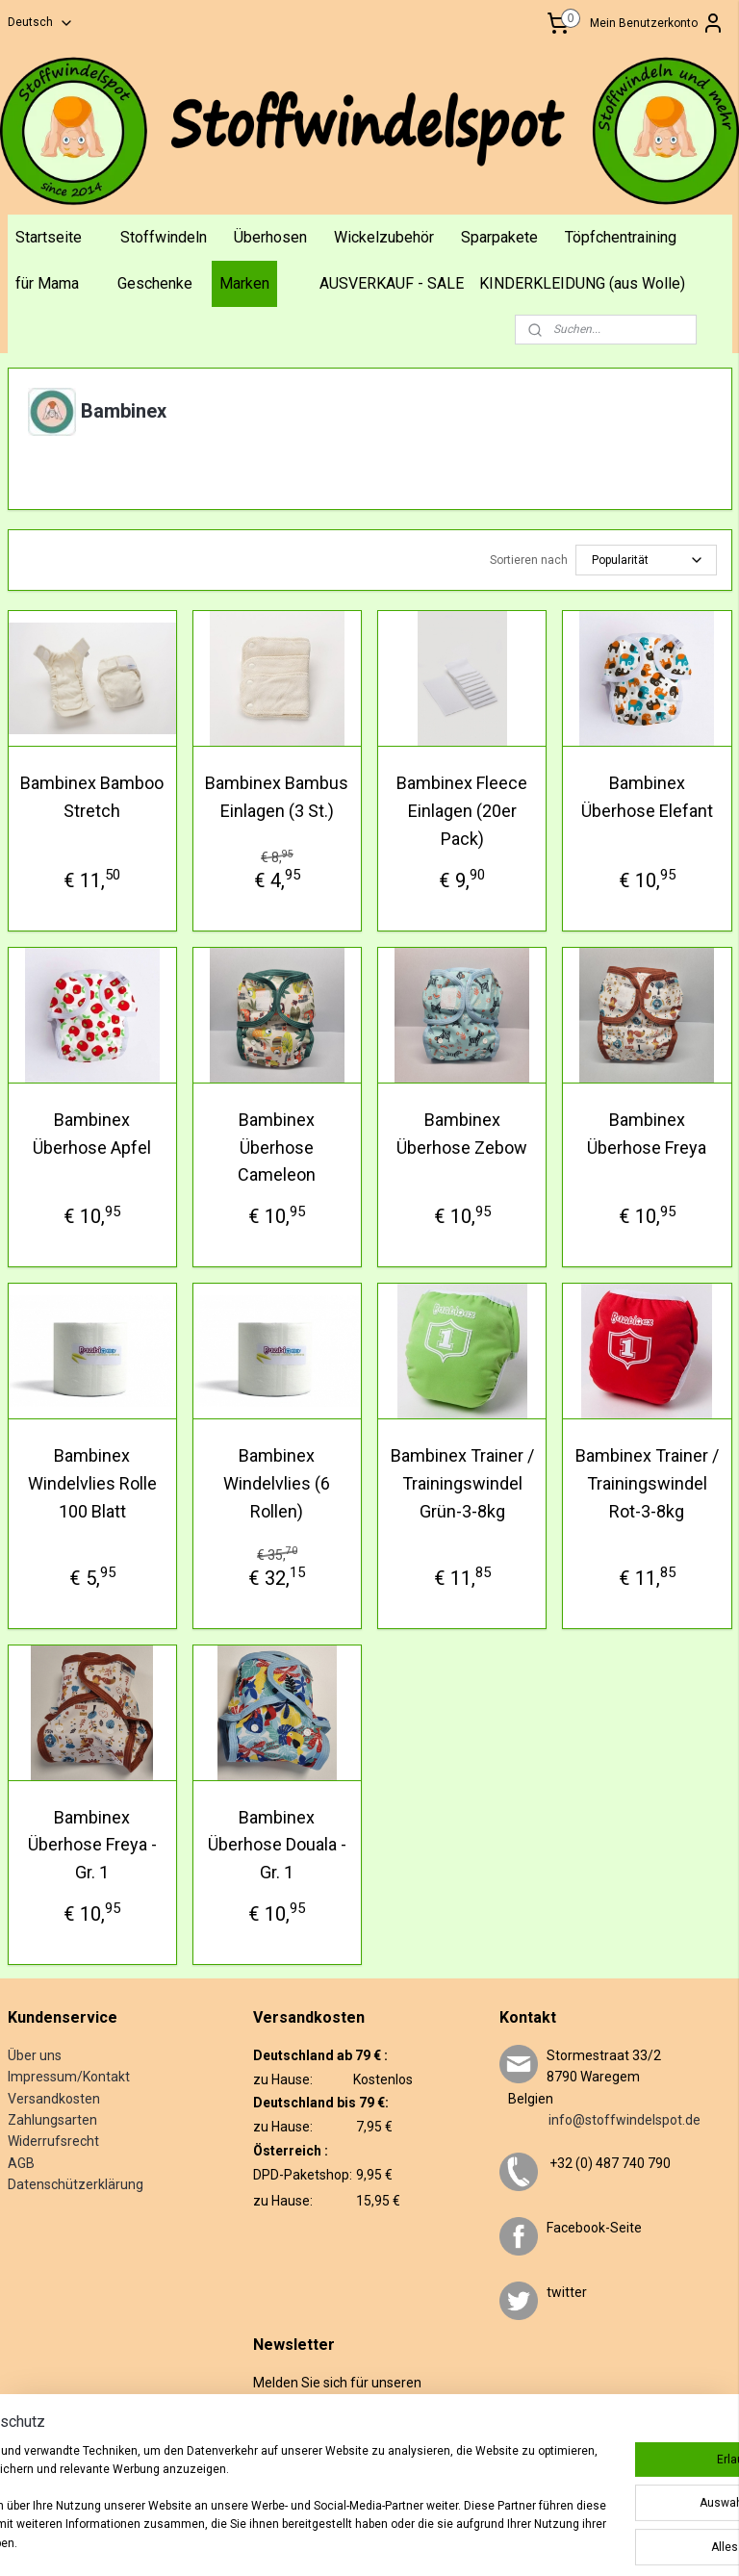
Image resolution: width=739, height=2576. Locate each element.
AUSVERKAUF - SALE (391, 283)
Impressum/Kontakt (69, 2076)
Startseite (48, 237)
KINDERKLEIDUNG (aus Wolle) (582, 283)
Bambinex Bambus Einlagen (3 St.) (276, 797)
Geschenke (154, 283)
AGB (21, 2163)
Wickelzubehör (384, 237)
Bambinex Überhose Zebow (461, 1133)
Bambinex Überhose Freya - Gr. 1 (92, 1844)
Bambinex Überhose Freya (646, 1133)
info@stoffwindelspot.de (600, 2120)
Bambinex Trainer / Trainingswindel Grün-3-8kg (462, 1483)
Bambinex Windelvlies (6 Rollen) (276, 1483)
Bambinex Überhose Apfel (92, 1133)
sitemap (370, 2541)
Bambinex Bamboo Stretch (92, 797)
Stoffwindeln (163, 237)
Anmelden (295, 2465)
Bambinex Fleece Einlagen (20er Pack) (461, 811)
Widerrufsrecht (53, 2141)
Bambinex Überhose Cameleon (277, 1147)
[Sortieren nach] (646, 560)
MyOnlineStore (643, 2541)
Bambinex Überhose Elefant (647, 797)
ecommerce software (479, 2541)
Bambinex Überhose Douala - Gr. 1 (277, 1844)
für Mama (47, 283)
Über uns (35, 2055)
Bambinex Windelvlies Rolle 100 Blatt (92, 1483)
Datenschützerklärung (75, 2184)
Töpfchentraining (620, 237)
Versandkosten (54, 2098)
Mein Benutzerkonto (657, 23)
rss (407, 2541)
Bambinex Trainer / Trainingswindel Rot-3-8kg (647, 1483)
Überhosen (270, 237)
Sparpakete (499, 237)
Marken (244, 283)
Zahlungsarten (52, 2120)
